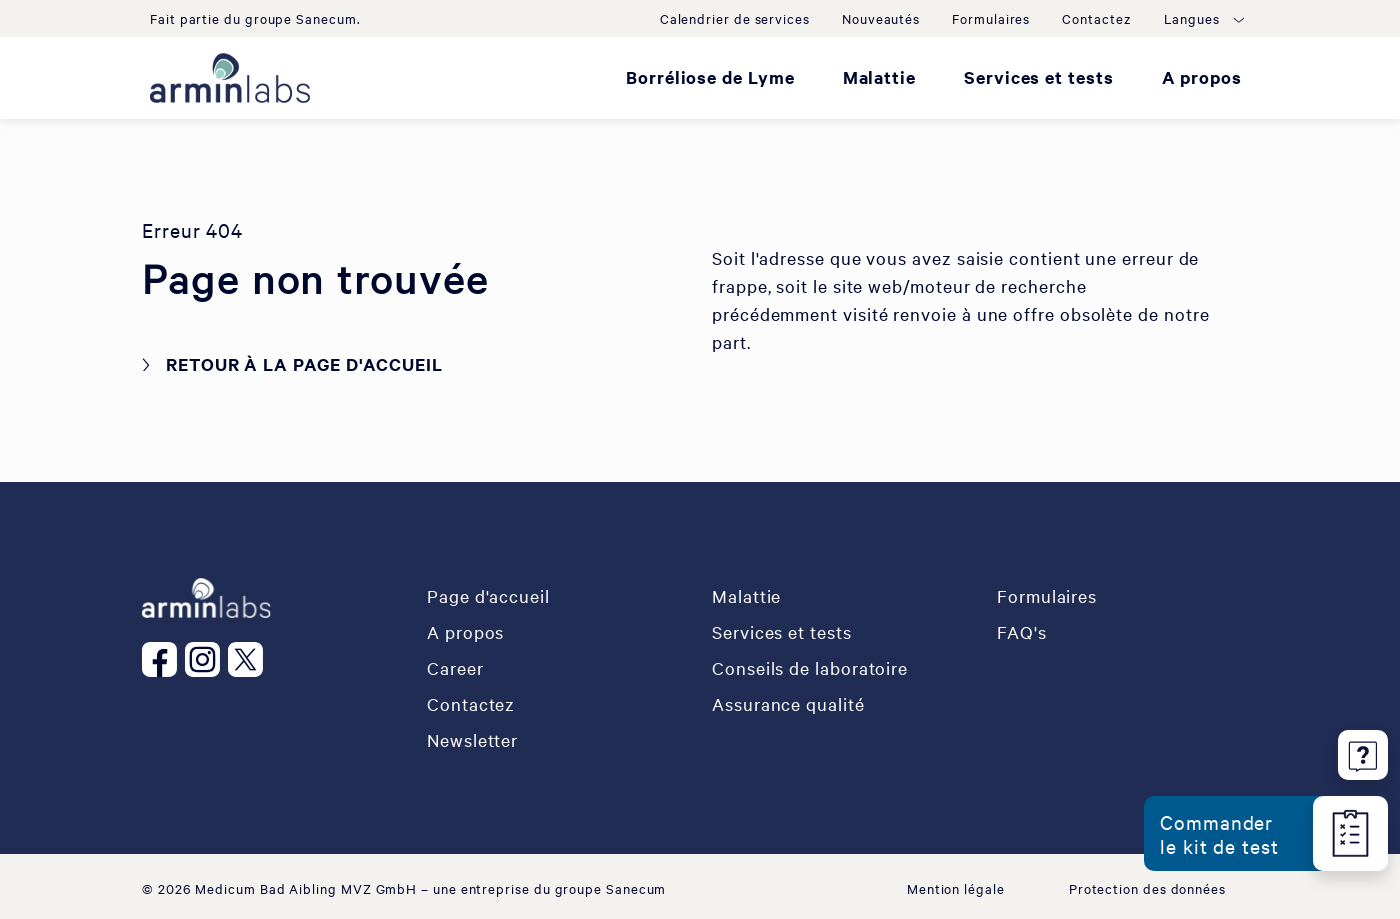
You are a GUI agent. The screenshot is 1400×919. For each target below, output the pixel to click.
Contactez (1096, 18)
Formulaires (991, 18)
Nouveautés (881, 18)
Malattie (879, 77)
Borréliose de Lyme (710, 77)
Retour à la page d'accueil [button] (304, 364)
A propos (1202, 77)
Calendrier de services (735, 18)
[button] (1203, 18)
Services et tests (1039, 77)
